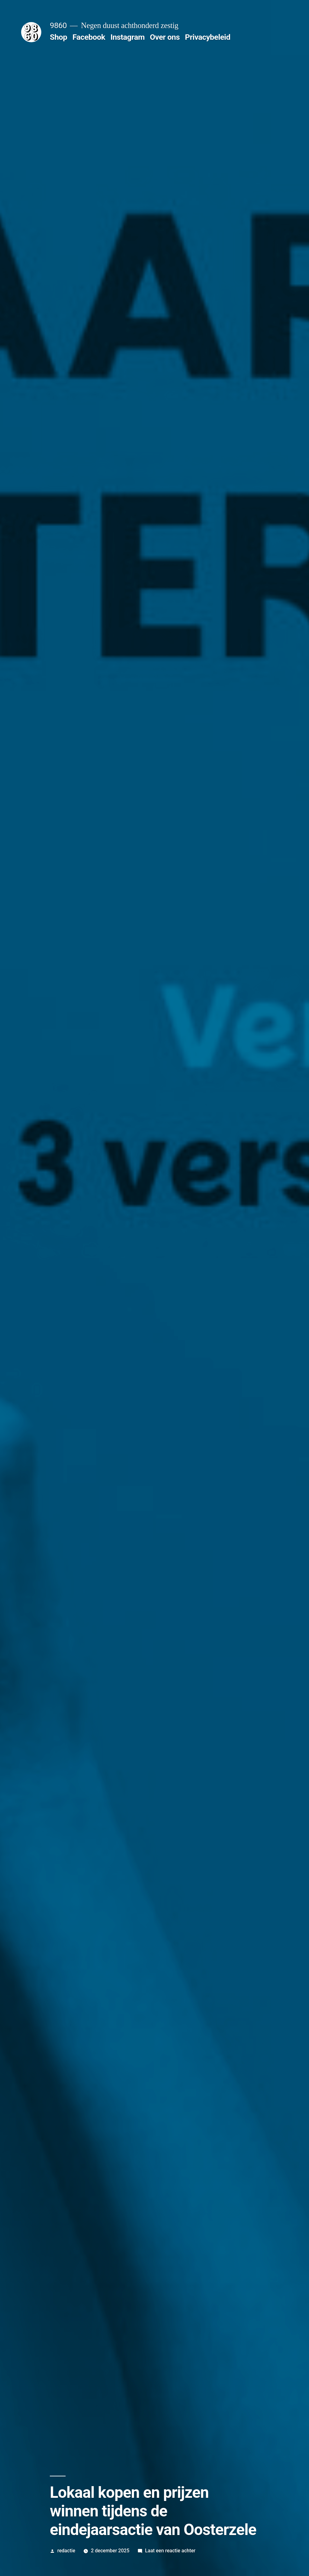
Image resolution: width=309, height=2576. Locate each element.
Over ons (165, 37)
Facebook (89, 37)
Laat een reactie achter (170, 2551)
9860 (58, 25)
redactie (66, 2551)
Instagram (127, 37)
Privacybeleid (207, 37)
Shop (58, 37)
